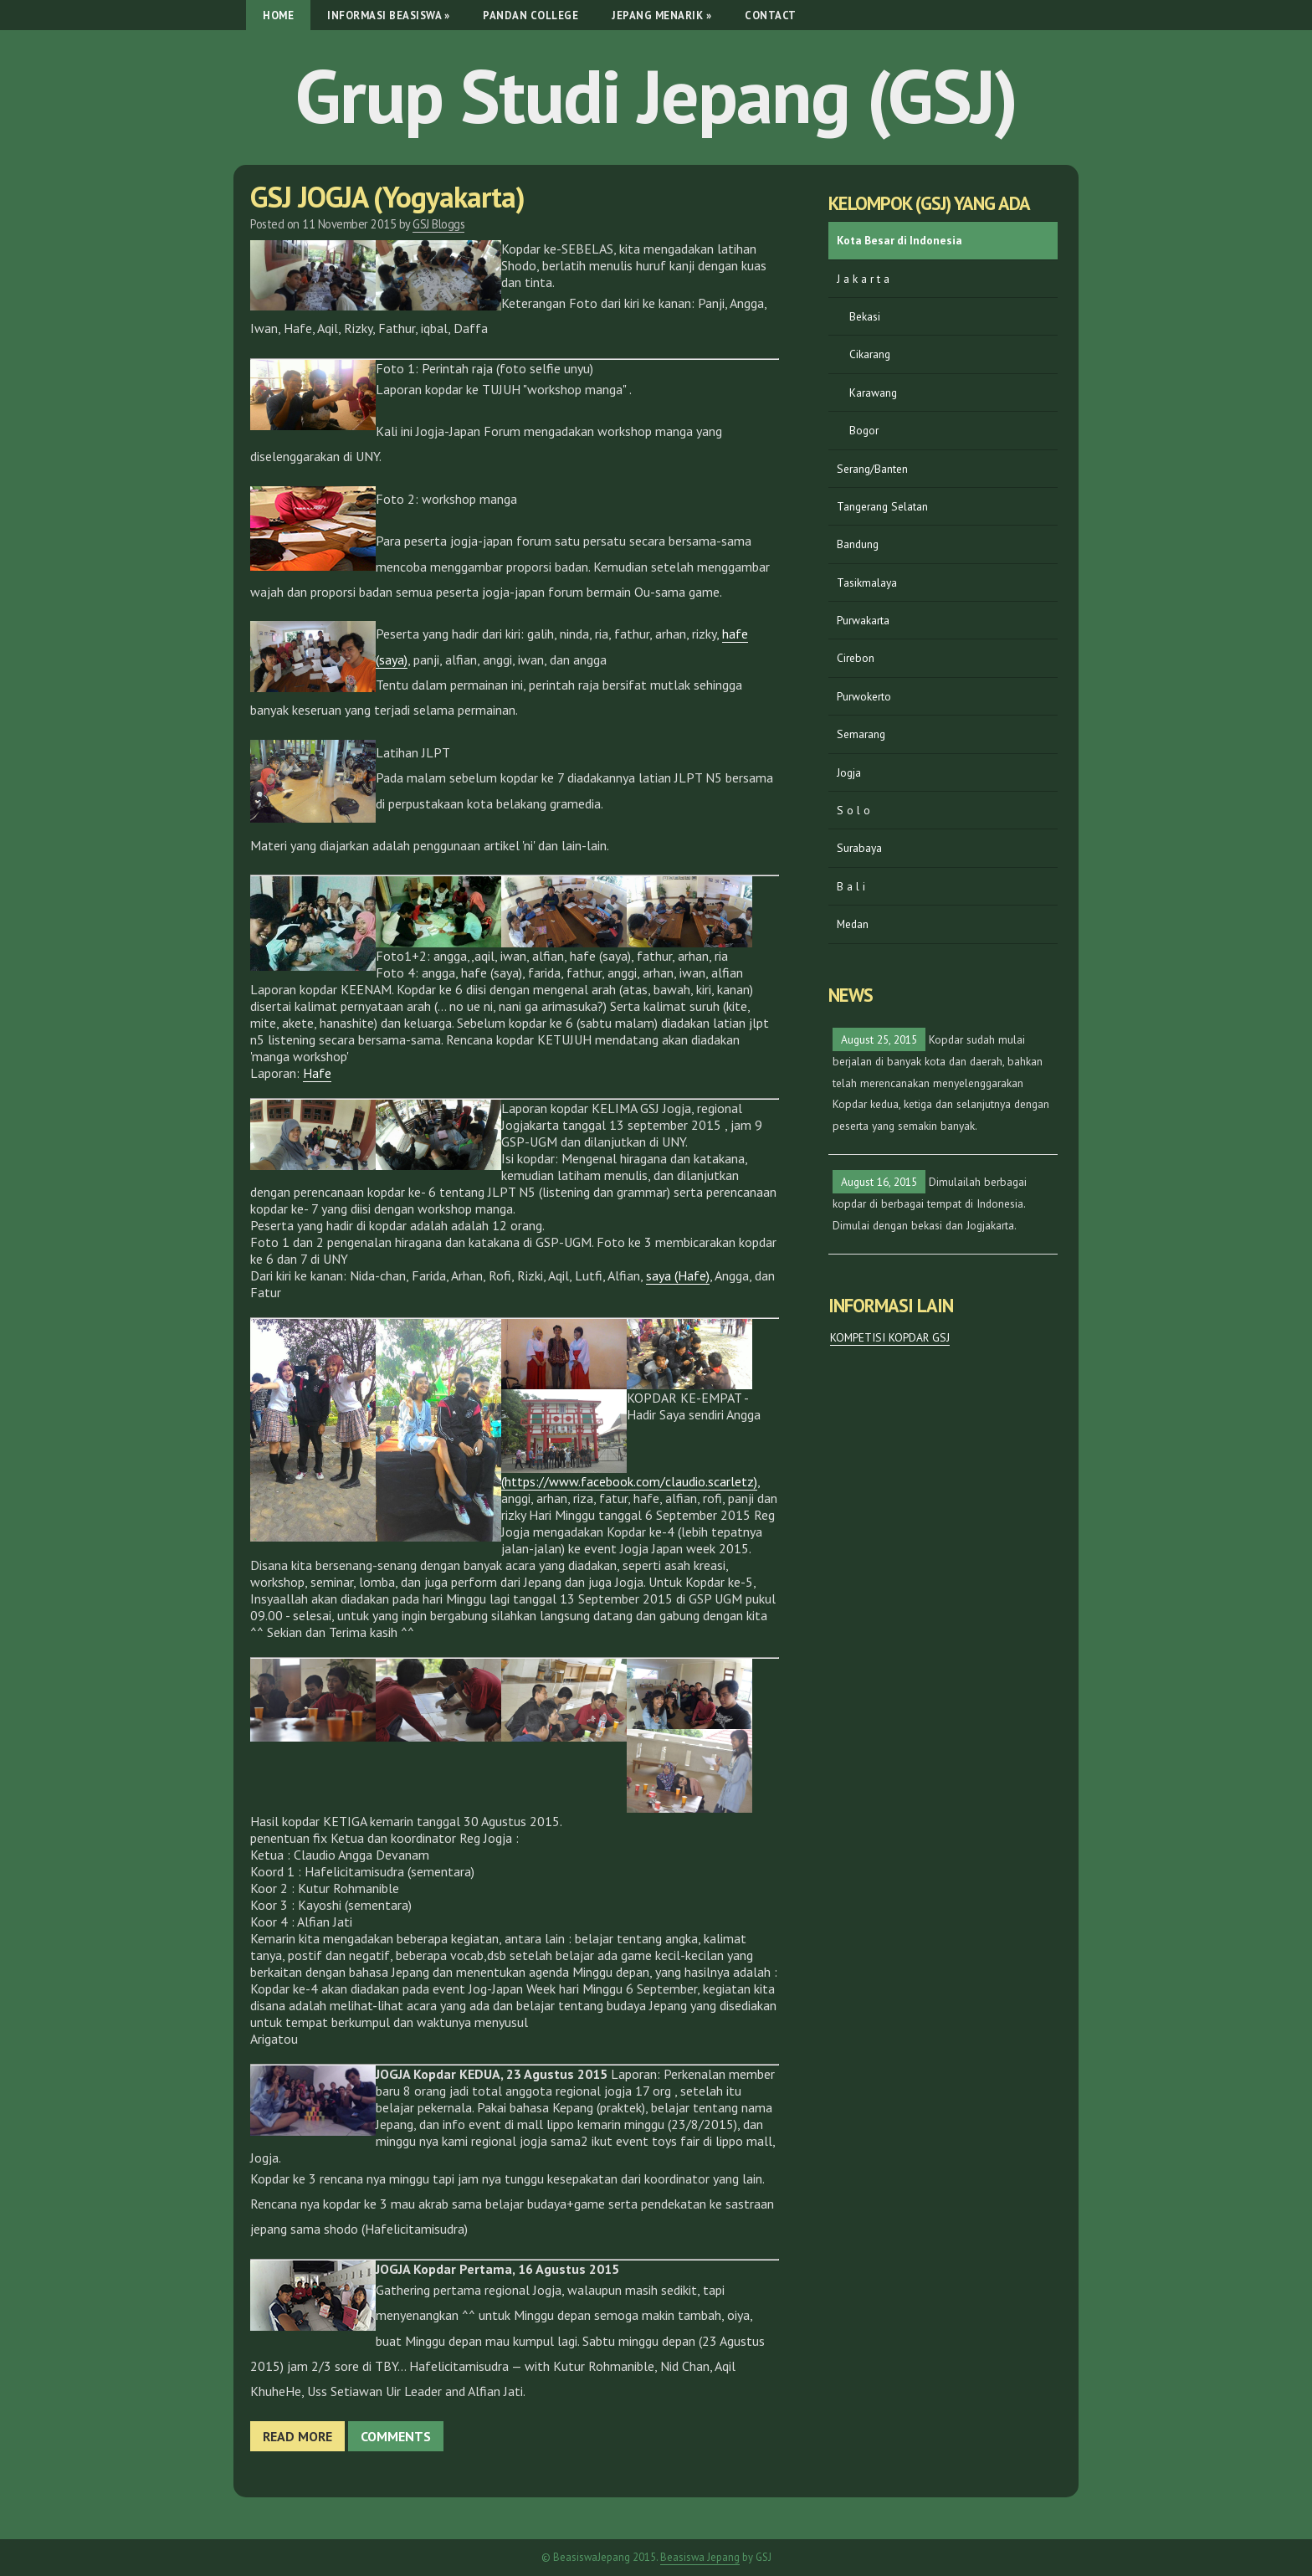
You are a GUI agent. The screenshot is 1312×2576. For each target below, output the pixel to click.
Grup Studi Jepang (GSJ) (656, 95)
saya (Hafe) (678, 1275)
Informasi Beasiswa (388, 15)
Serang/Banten (872, 468)
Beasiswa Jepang (700, 2557)
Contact (771, 15)
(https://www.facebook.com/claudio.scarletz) (629, 1481)
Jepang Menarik (661, 15)
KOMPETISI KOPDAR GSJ (890, 1337)
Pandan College (530, 15)
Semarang (861, 733)
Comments (396, 2436)
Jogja (849, 772)
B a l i (851, 886)
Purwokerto (864, 696)
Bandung (858, 544)
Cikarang (869, 354)
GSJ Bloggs (438, 224)
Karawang (873, 392)
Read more (297, 2436)
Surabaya (859, 847)
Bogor (864, 430)
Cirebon (855, 657)
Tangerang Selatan (882, 506)
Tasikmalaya (867, 582)
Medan (853, 923)
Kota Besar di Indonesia (899, 240)
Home (278, 15)
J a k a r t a (863, 278)
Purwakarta (863, 620)
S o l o (853, 810)
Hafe (317, 1073)
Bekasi (864, 316)
